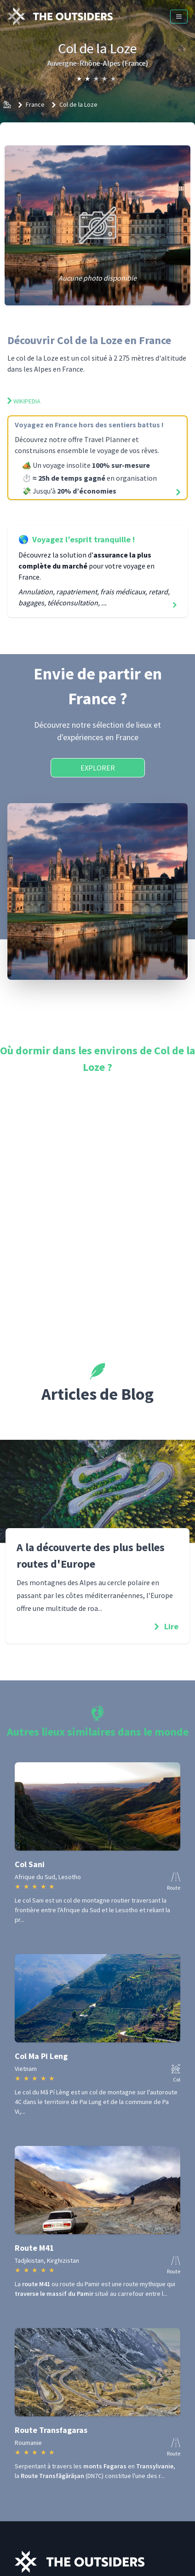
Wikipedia (23, 401)
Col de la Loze (78, 104)
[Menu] (179, 16)
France (35, 104)
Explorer (97, 767)
